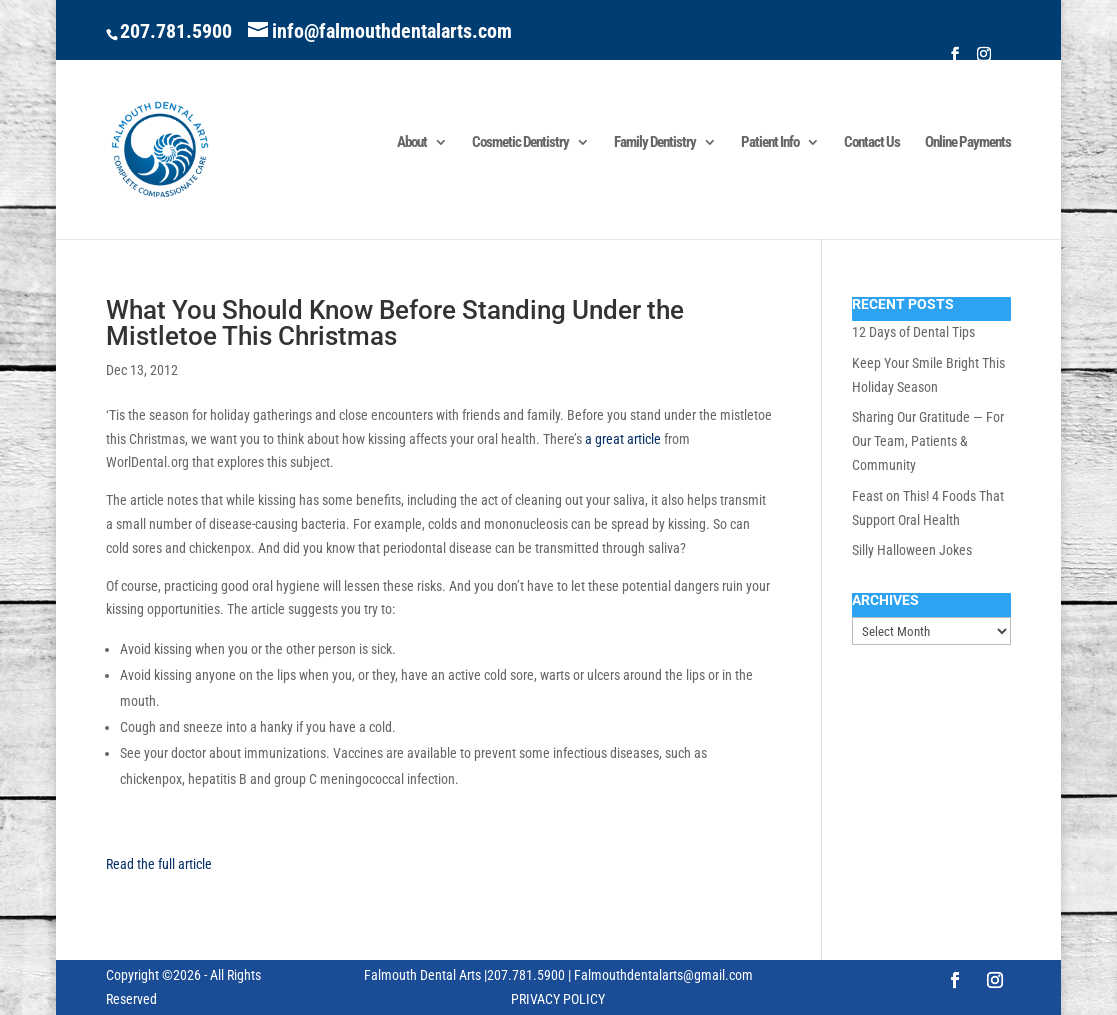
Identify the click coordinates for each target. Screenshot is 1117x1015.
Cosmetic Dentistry (520, 143)
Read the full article (159, 864)
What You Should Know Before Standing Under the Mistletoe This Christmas (395, 323)
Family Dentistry (655, 143)
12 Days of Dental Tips (913, 332)
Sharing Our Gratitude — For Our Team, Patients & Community (928, 441)
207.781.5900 (176, 31)
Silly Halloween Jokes (912, 550)
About (412, 143)
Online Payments (968, 143)
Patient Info (770, 143)
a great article (623, 439)
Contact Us (872, 143)
